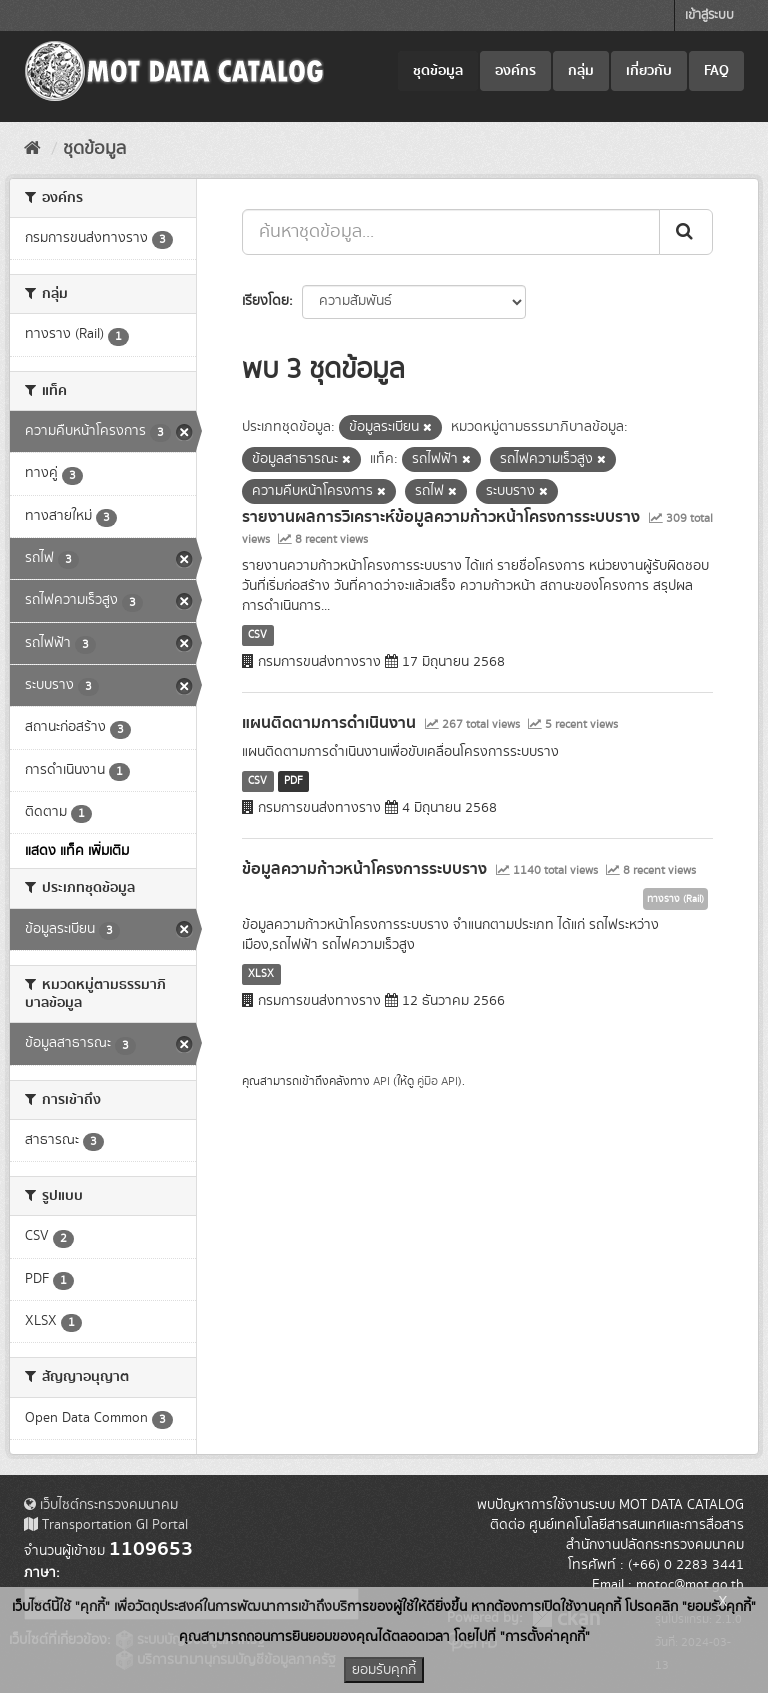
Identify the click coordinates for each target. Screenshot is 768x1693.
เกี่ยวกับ (649, 71)
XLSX (261, 974)
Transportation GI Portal (106, 1525)
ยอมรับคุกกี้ (384, 1670)
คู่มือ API (437, 1081)
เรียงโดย (265, 301)
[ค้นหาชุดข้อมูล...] (451, 232)
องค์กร (515, 71)
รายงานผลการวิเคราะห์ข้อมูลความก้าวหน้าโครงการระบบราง (441, 517)
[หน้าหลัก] (32, 149)
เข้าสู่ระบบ (709, 15)
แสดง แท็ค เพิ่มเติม (77, 851)
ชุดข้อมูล (438, 71)
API (381, 1081)
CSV (257, 635)
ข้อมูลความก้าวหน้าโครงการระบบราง (364, 869)
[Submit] (686, 232)
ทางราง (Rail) (675, 899)
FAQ (716, 71)
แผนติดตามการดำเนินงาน (329, 723)
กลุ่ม (581, 71)
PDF (293, 781)
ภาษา (40, 1573)
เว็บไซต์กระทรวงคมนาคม (101, 1505)
